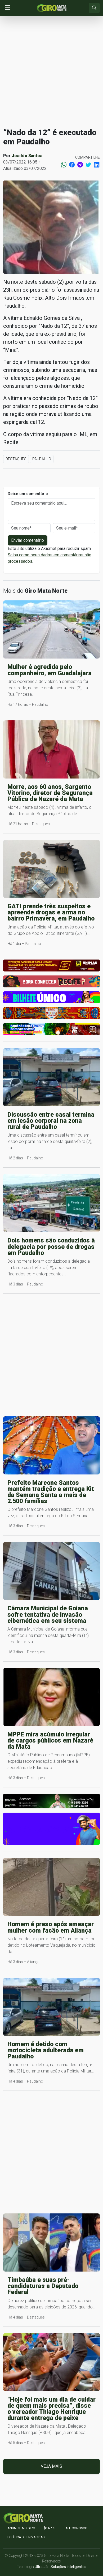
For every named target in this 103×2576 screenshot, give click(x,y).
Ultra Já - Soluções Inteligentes (60, 2567)
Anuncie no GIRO (21, 2528)
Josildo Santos (27, 155)
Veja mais (51, 2466)
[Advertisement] (51, 71)
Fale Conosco (75, 2528)
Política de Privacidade (27, 2537)
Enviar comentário (27, 540)
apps (49, 2528)
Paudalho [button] (41, 459)
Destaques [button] (16, 459)
